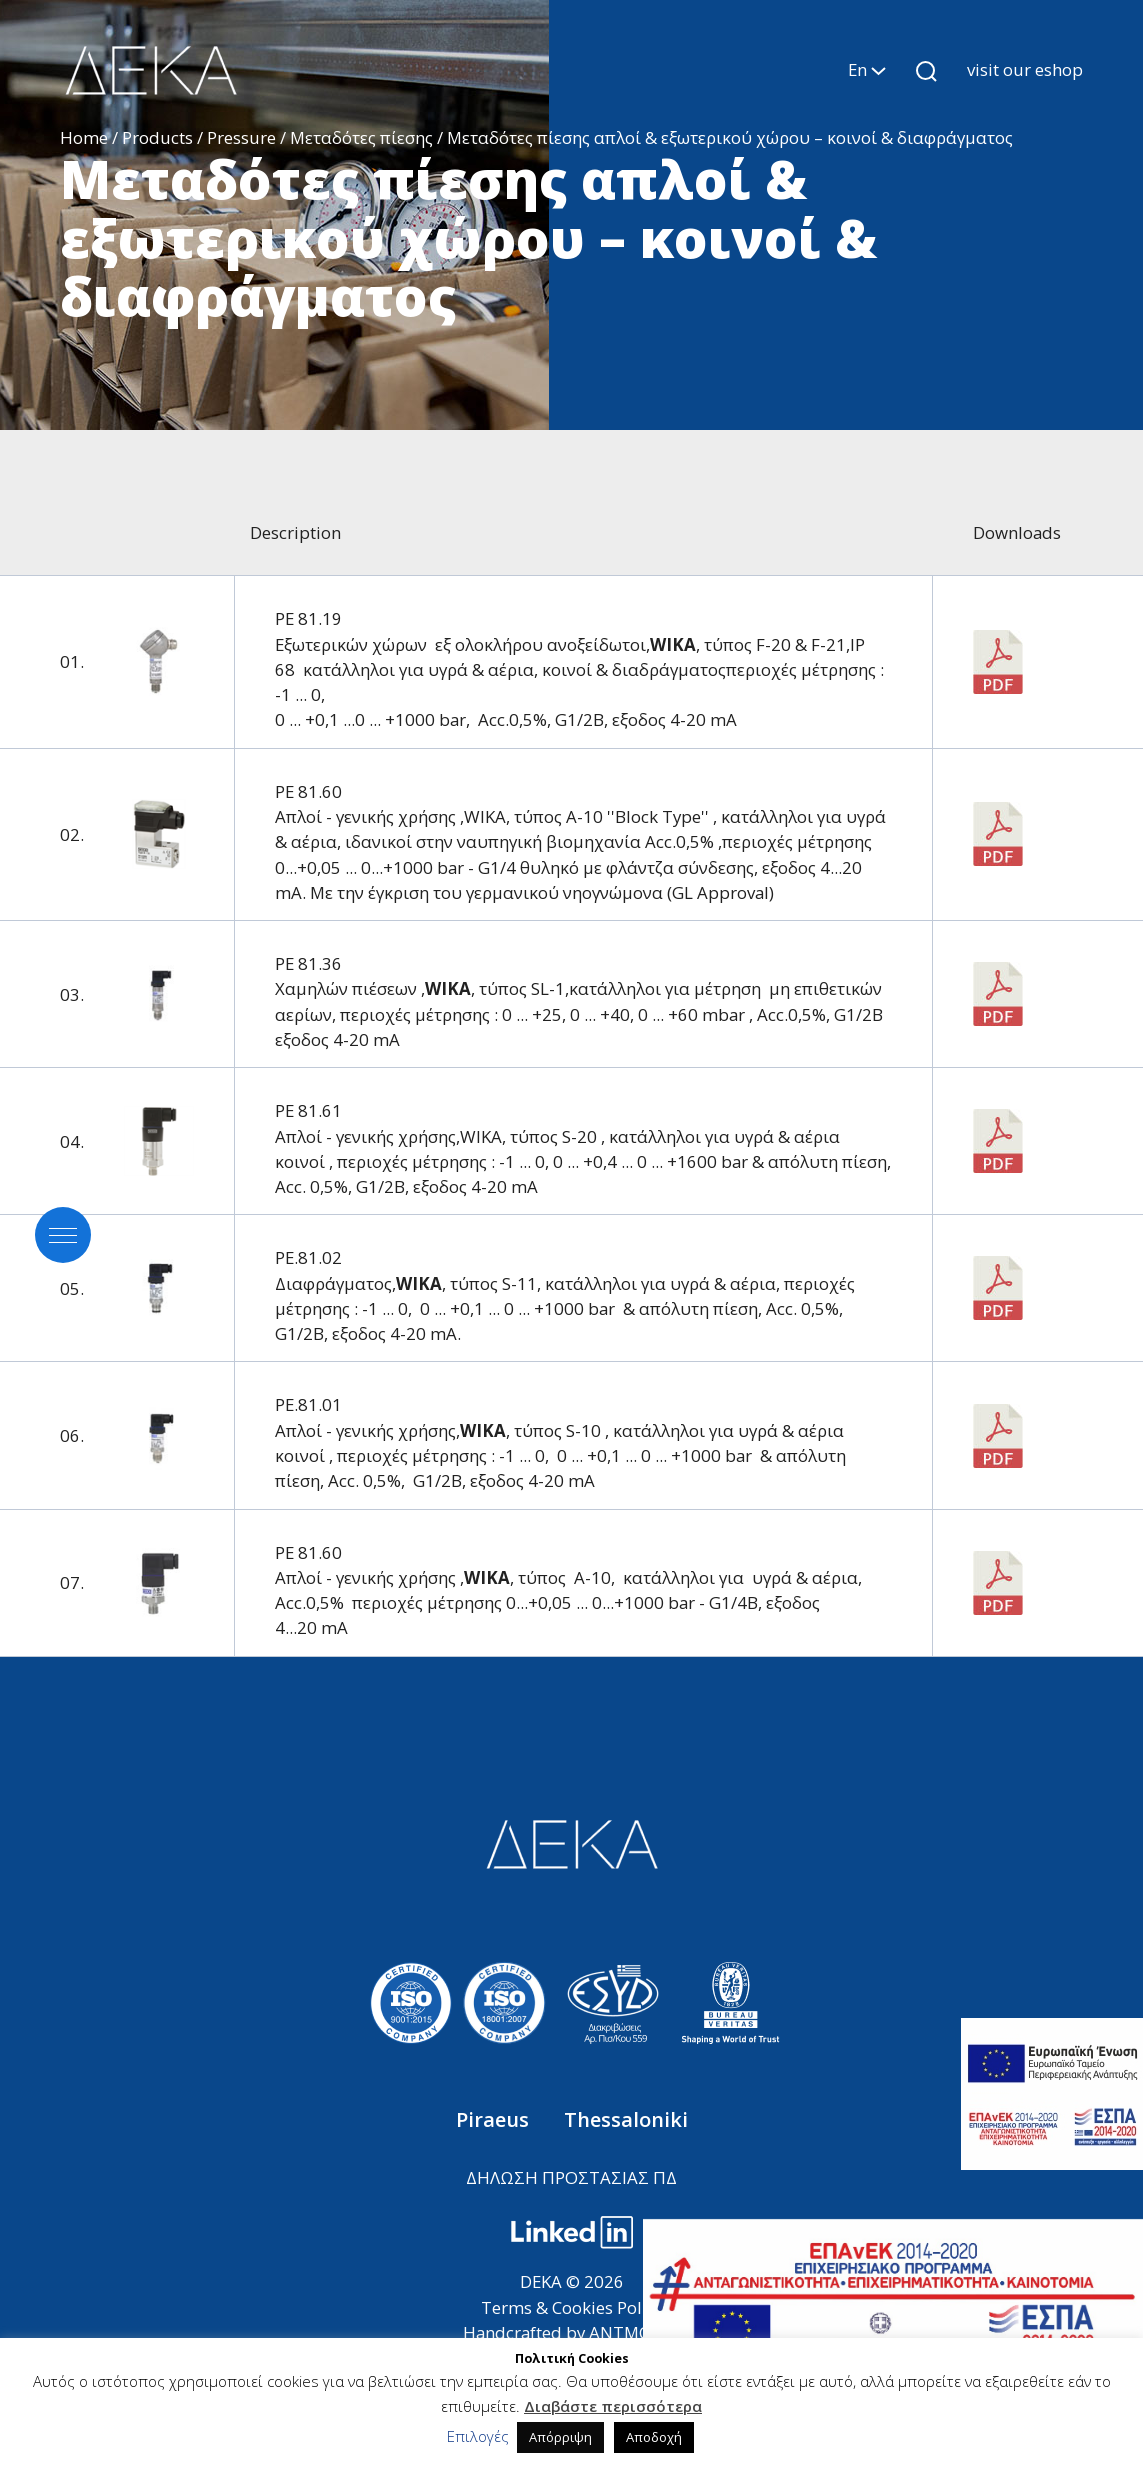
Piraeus (495, 2119)
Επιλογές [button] (478, 2436)
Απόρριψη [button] (560, 2437)
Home (84, 137)
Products (157, 137)
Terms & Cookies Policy (572, 2307)
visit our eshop (1025, 69)
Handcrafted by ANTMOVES (571, 2332)
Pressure (241, 137)
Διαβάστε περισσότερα (613, 2406)
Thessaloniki (626, 2119)
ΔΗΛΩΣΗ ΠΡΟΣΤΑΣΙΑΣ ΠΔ (571, 2177)
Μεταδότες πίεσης (361, 137)
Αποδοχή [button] (654, 2437)
